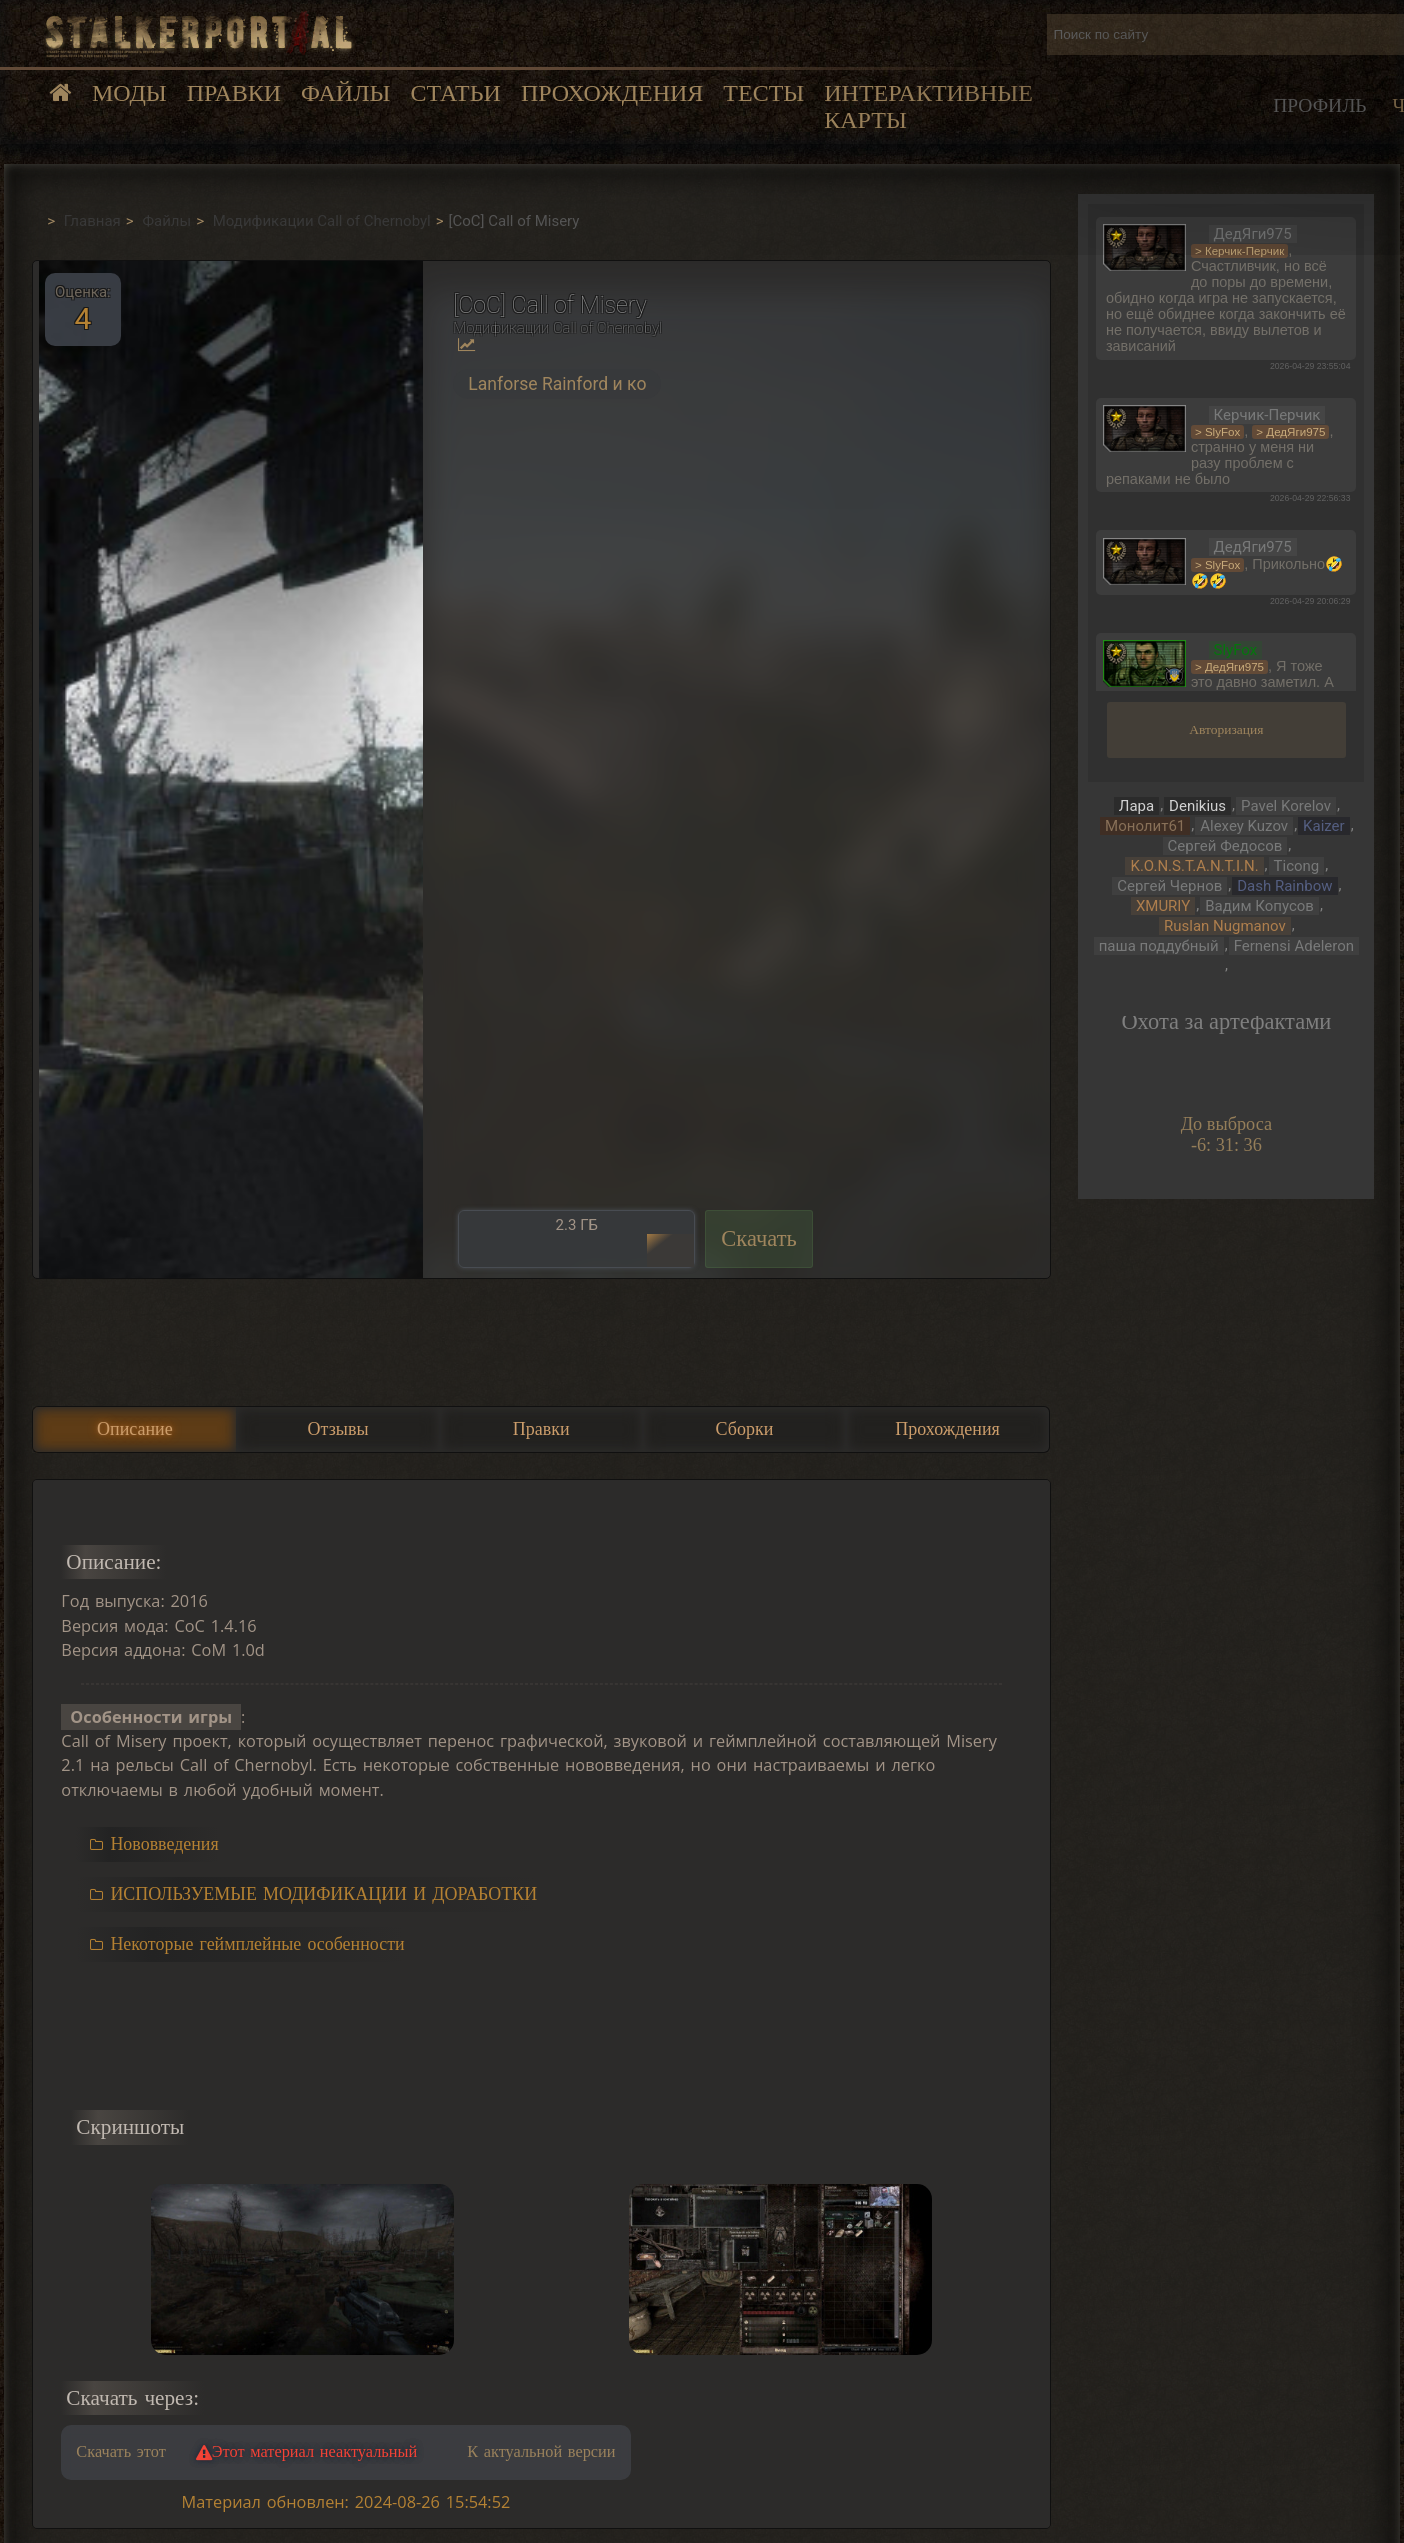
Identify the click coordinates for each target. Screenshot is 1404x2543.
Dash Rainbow (1284, 886)
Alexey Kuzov (1244, 826)
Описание (135, 1429)
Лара (1136, 806)
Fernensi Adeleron (1294, 946)
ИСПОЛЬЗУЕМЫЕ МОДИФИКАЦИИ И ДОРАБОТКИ (323, 1894)
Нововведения (164, 1844)
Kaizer (1324, 826)
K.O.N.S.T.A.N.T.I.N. (1194, 866)
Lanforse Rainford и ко (557, 384)
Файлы (345, 93)
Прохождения (612, 93)
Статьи (455, 93)
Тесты (763, 93)
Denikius (1197, 806)
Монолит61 (1145, 826)
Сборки (745, 1429)
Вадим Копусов (1259, 906)
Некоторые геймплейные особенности (257, 1944)
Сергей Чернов (1169, 886)
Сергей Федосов (1225, 846)
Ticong (1297, 866)
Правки (234, 93)
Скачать (759, 1238)
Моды (129, 93)
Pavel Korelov (1286, 806)
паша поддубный (1159, 946)
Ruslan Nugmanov (1225, 926)
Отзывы (338, 1429)
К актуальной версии (541, 2451)
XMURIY (1163, 906)
